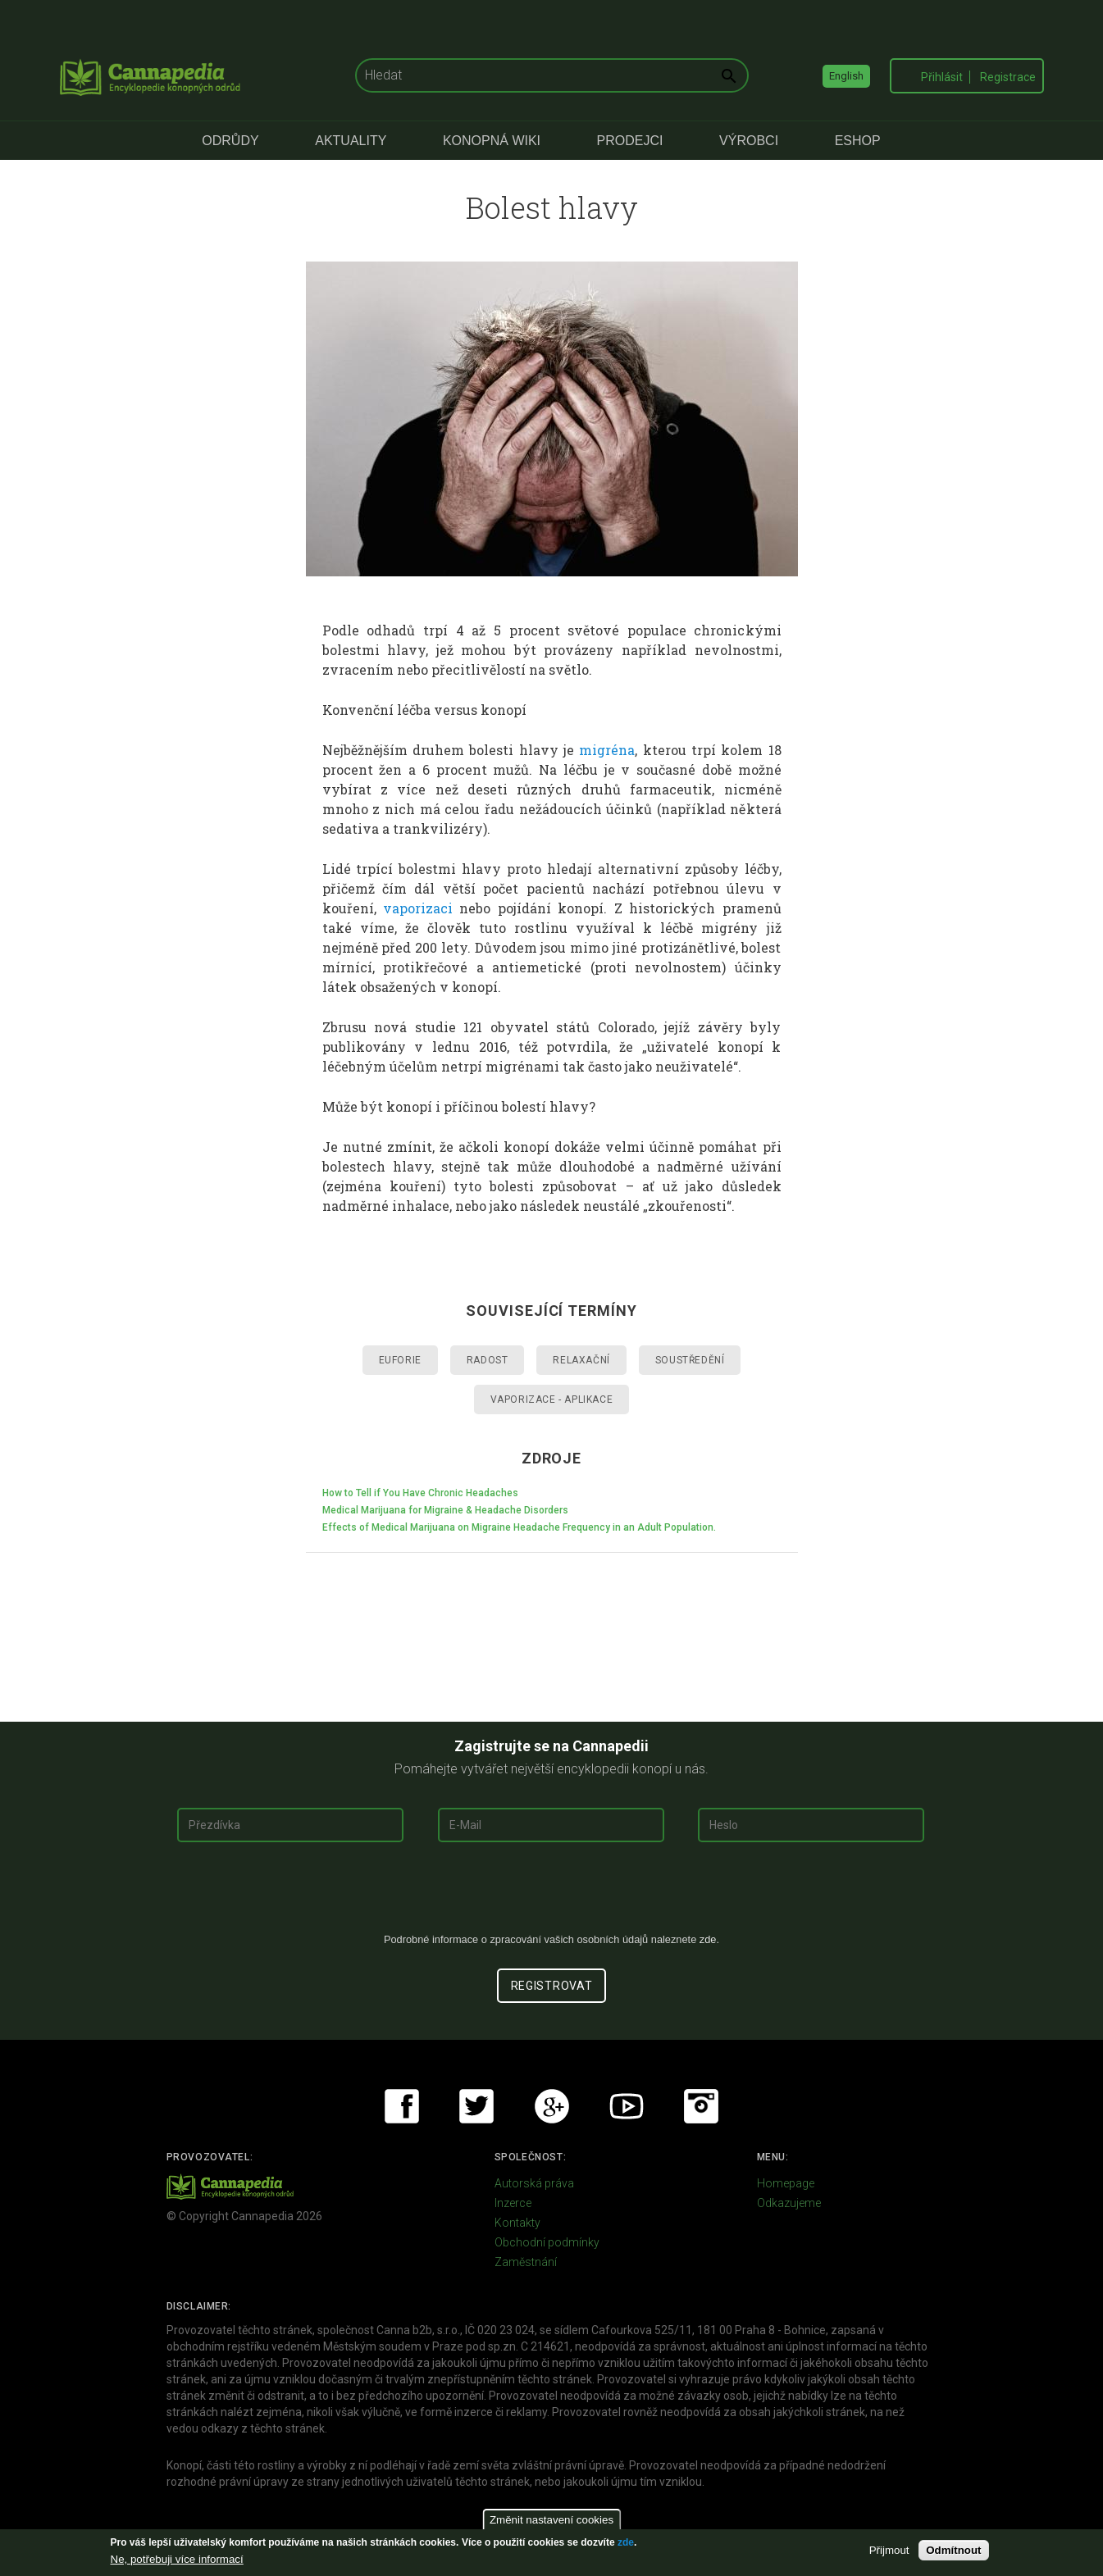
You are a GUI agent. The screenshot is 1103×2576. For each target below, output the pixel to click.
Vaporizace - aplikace (551, 1399)
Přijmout (889, 2550)
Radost (487, 1360)
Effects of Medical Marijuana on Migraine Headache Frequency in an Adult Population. (519, 1527)
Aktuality (350, 141)
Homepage (785, 2183)
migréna (607, 749)
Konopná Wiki (491, 141)
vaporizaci (418, 908)
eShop (858, 141)
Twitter (476, 2106)
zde (626, 2542)
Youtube (626, 2106)
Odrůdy (230, 141)
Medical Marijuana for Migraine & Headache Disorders (445, 1510)
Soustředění (690, 1360)
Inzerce (513, 2203)
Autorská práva (534, 2183)
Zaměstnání (526, 2262)
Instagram (701, 2106)
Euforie (400, 1360)
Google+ (551, 2106)
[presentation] (552, 1894)
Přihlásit (942, 77)
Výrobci (748, 141)
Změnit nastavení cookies (551, 2520)
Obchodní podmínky (547, 2242)
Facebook (401, 2106)
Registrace (1008, 77)
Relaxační (581, 1360)
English (846, 76)
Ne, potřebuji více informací (177, 2559)
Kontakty (517, 2222)
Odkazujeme (789, 2203)
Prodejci (630, 141)
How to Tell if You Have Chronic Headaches (420, 1493)
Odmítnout (953, 2550)
